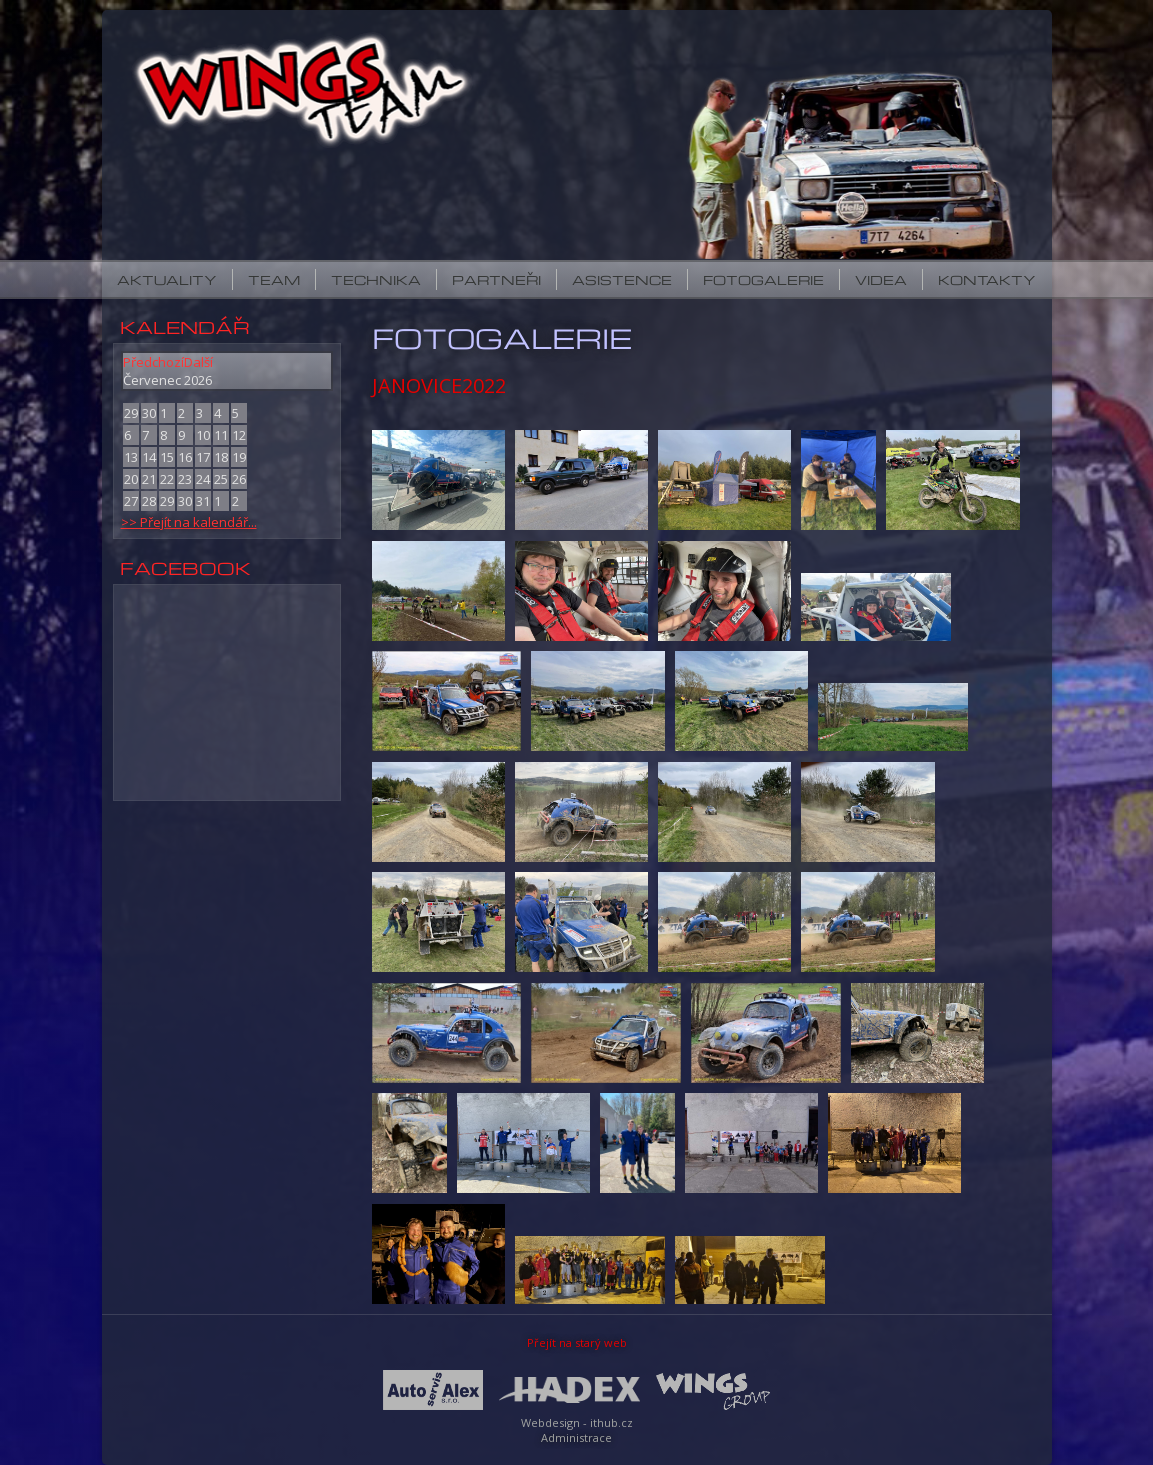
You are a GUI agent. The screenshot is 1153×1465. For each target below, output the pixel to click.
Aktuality (167, 279)
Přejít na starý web (577, 1342)
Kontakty (987, 279)
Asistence (622, 279)
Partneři (496, 279)
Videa (881, 279)
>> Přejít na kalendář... (189, 522)
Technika (376, 279)
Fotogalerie (763, 279)
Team (274, 279)
